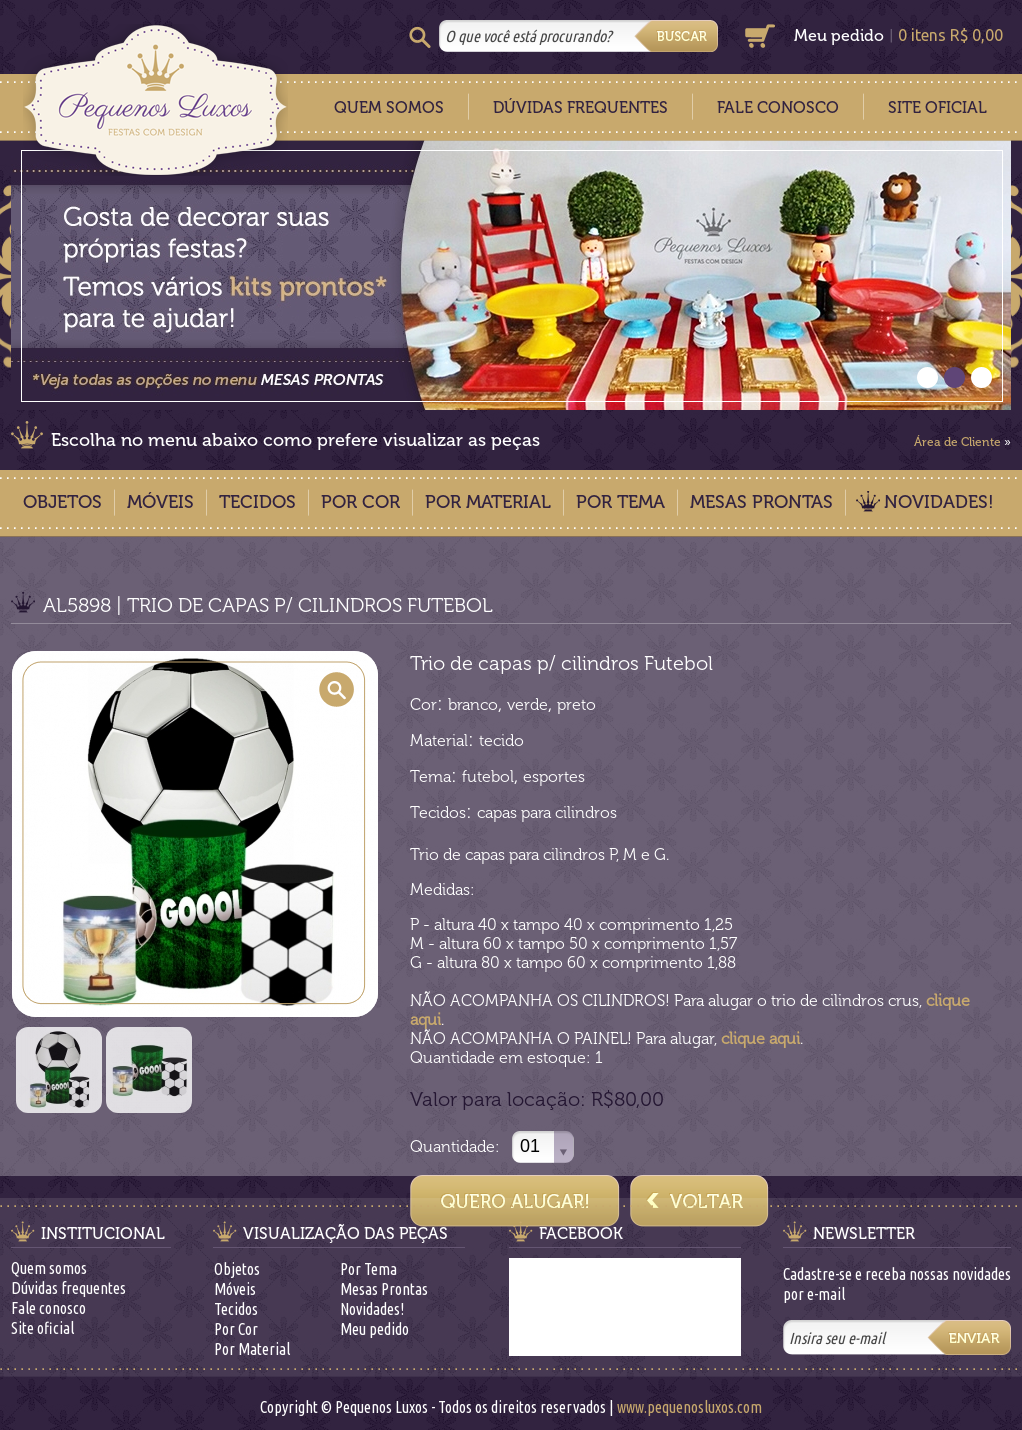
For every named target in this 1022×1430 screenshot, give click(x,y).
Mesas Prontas (761, 502)
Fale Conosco (778, 107)
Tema (430, 776)
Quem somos (49, 1268)
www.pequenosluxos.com (689, 1407)
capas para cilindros (547, 812)
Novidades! (939, 502)
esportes (554, 776)
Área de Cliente (957, 442)
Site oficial (42, 1328)
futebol (488, 776)
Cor (423, 704)
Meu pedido (839, 35)
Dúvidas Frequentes (580, 107)
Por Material (488, 502)
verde (527, 704)
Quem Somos (389, 107)
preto (576, 704)
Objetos (62, 502)
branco (473, 704)
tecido (501, 740)
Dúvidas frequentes (68, 1288)
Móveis (160, 502)
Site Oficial (937, 107)
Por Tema (620, 502)
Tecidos (257, 502)
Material (439, 740)
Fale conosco (48, 1308)
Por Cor (360, 502)
